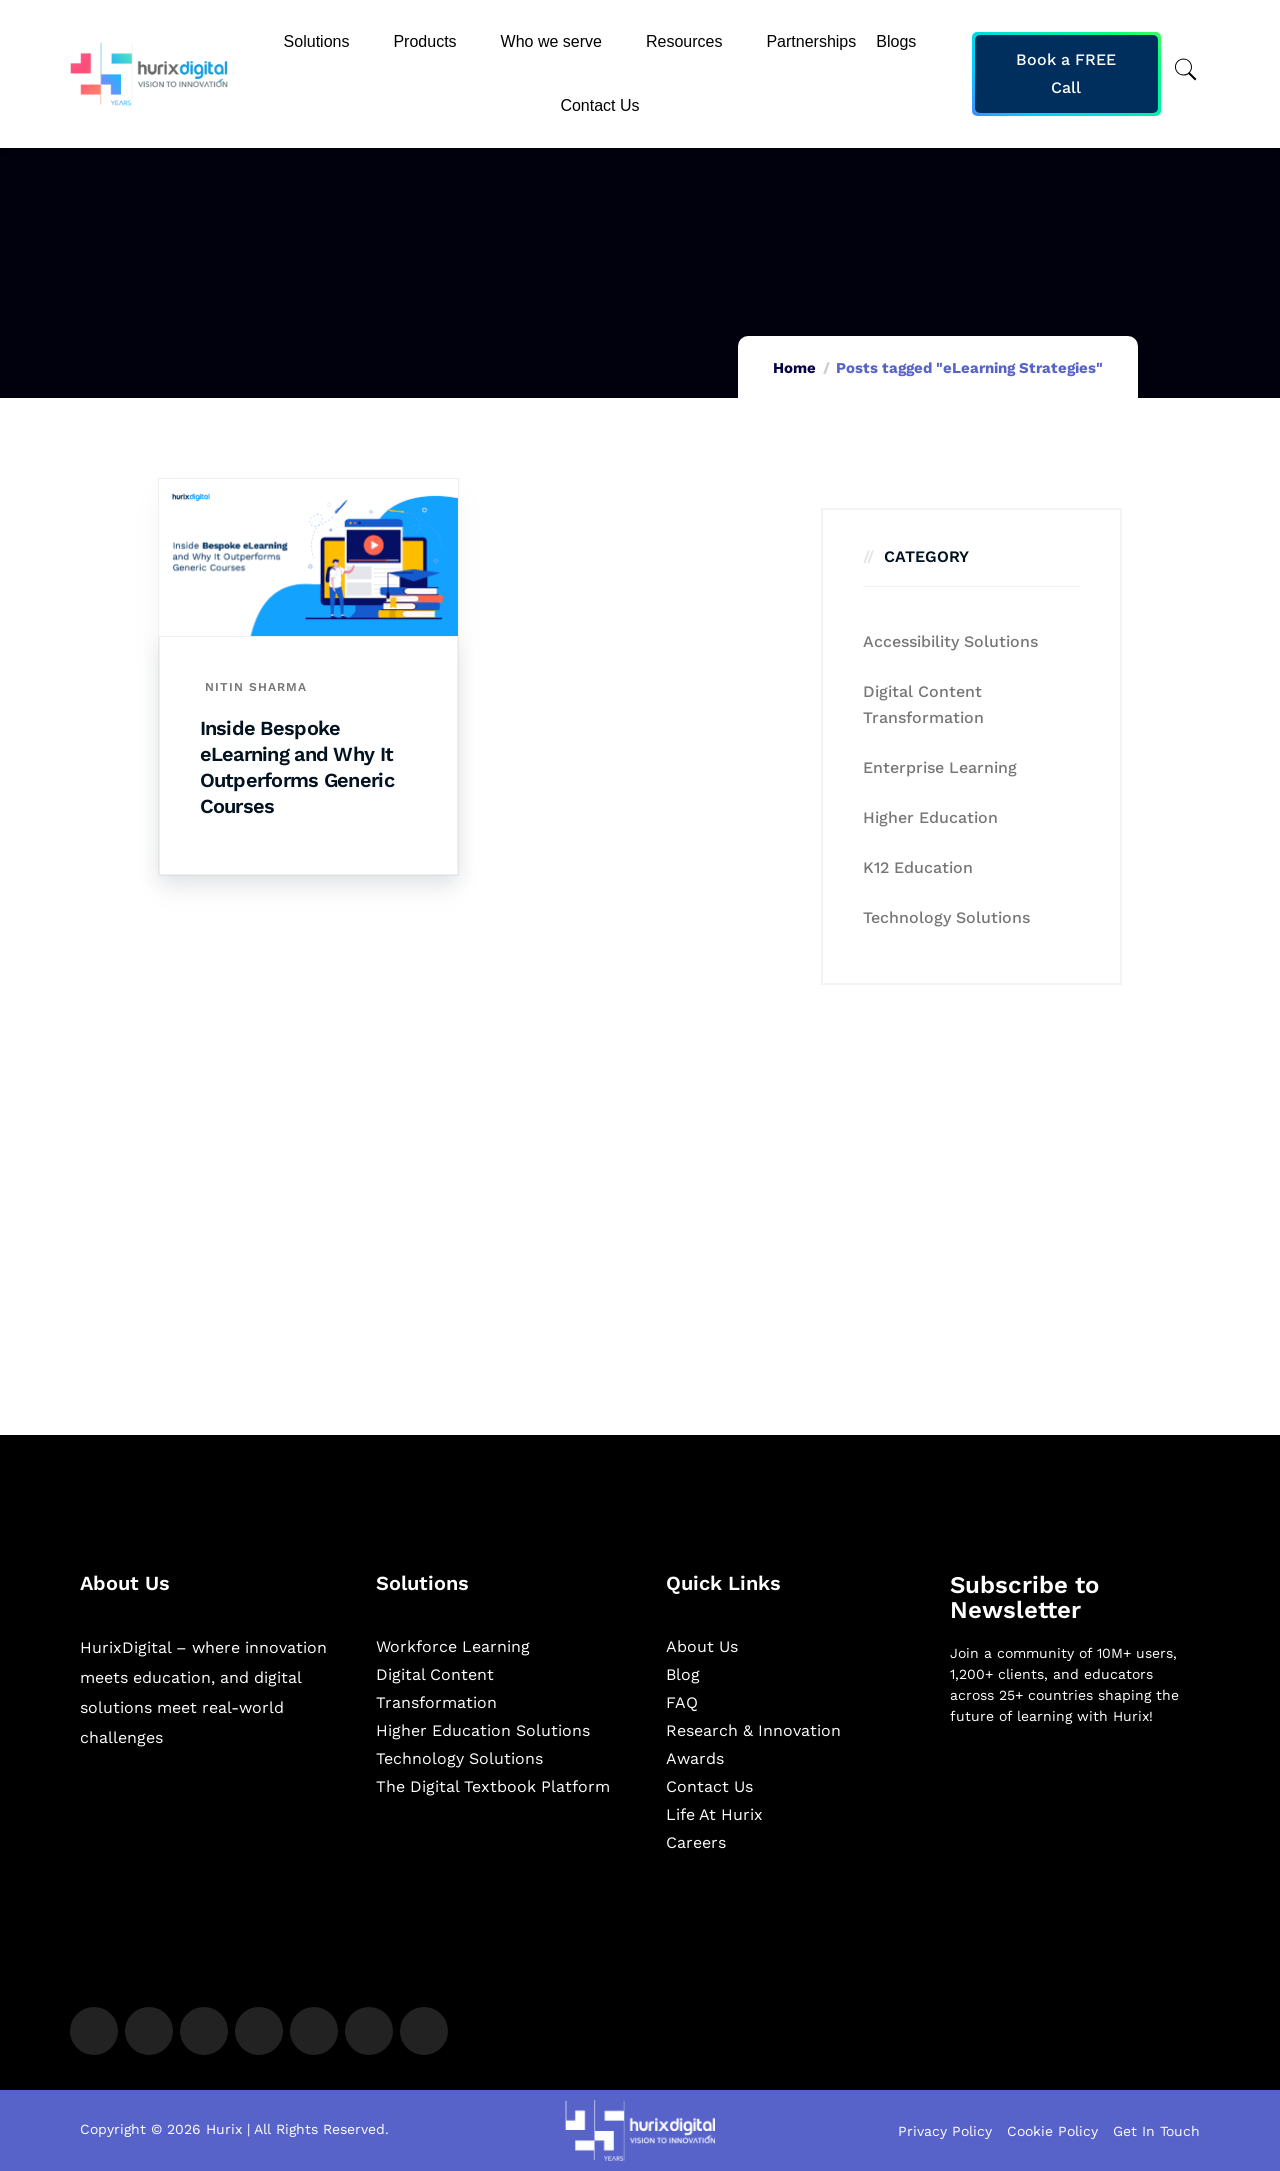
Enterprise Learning (940, 767)
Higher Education (930, 817)
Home (794, 368)
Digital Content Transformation (923, 704)
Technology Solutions (946, 917)
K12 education (918, 867)
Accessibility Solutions (950, 641)
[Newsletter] (1075, 1847)
